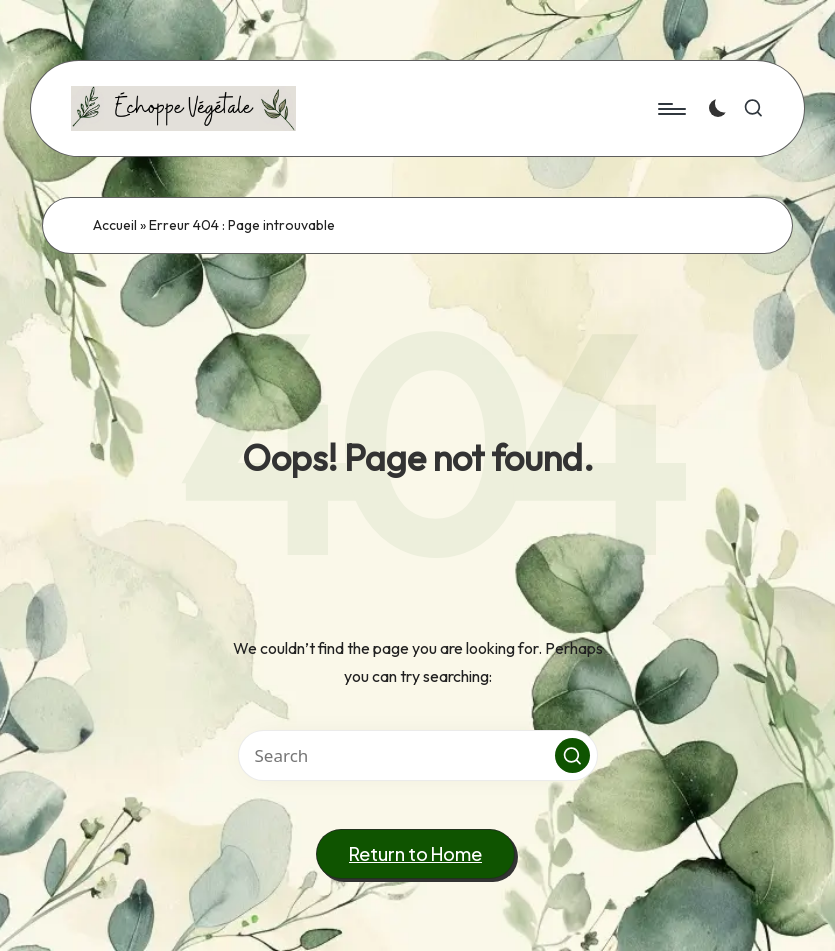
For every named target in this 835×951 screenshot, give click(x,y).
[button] (572, 755)
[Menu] (670, 109)
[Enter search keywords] (418, 755)
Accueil (115, 225)
